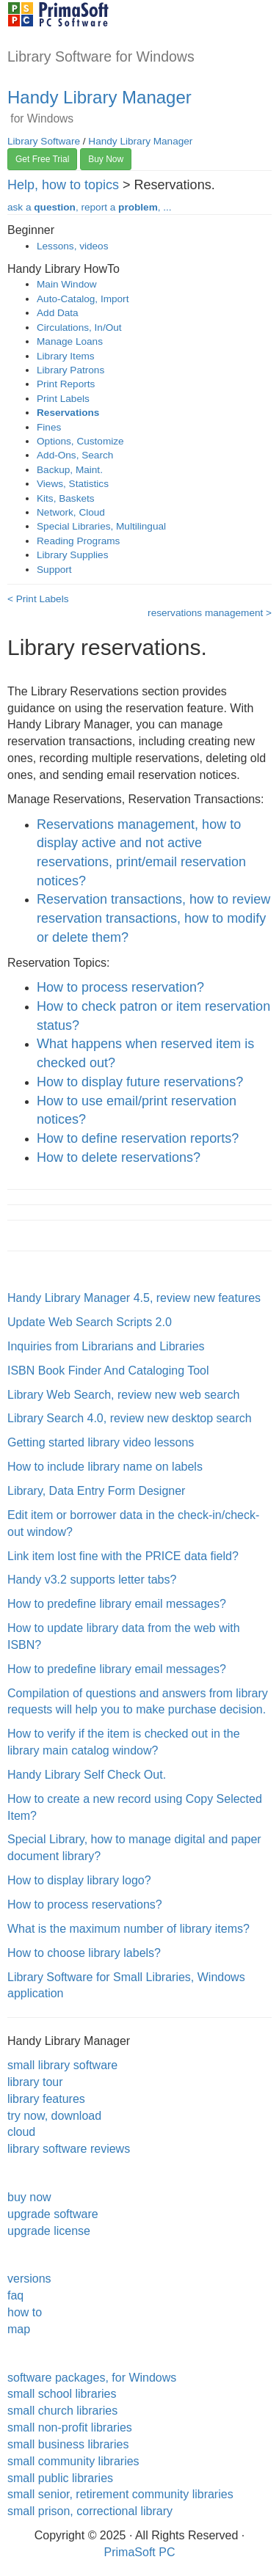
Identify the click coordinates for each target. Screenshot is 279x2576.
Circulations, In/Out (79, 327)
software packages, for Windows (91, 2377)
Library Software (43, 141)
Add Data (58, 312)
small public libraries (60, 2478)
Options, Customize (80, 441)
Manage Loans (70, 341)
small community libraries (73, 2461)
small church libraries (62, 2410)
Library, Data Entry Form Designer (96, 1491)
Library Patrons (70, 370)
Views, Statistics (73, 483)
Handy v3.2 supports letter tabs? (91, 1579)
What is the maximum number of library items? (128, 1928)
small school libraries (62, 2393)
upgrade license (48, 2231)
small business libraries (67, 2444)
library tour (35, 2082)
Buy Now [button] (105, 159)
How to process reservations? (84, 1904)
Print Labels (63, 398)
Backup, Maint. (70, 469)
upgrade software (52, 2214)
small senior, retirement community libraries (120, 2494)
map (18, 2329)
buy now (29, 2197)
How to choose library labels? (84, 1953)
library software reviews (68, 2149)
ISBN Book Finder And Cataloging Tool (108, 1370)
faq (15, 2295)
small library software (62, 2065)
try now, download (54, 2116)
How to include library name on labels (105, 1466)
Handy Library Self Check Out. (86, 1774)
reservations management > (210, 612)
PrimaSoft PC (139, 2552)
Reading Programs (78, 540)
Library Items (66, 356)
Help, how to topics (63, 185)
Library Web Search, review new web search (123, 1394)
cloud (21, 2132)
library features (46, 2099)
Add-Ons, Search (75, 455)
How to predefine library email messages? (116, 1604)
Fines (49, 427)
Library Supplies (72, 554)
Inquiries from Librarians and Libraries (106, 1346)
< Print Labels (38, 598)
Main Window (67, 284)
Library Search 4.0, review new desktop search (129, 1418)
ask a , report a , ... (89, 207)
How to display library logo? (79, 1880)
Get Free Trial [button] (42, 159)
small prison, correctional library (90, 2511)
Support (54, 569)
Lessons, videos (72, 246)
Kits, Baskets (66, 498)
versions (29, 2278)
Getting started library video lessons (100, 1442)
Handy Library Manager (99, 97)
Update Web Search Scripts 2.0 (89, 1322)
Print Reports (66, 383)
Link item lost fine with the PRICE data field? (123, 1556)
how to (24, 2312)
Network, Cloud (71, 512)
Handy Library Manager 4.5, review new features (134, 1298)
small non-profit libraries (69, 2427)
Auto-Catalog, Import (82, 298)
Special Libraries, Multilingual (101, 526)
